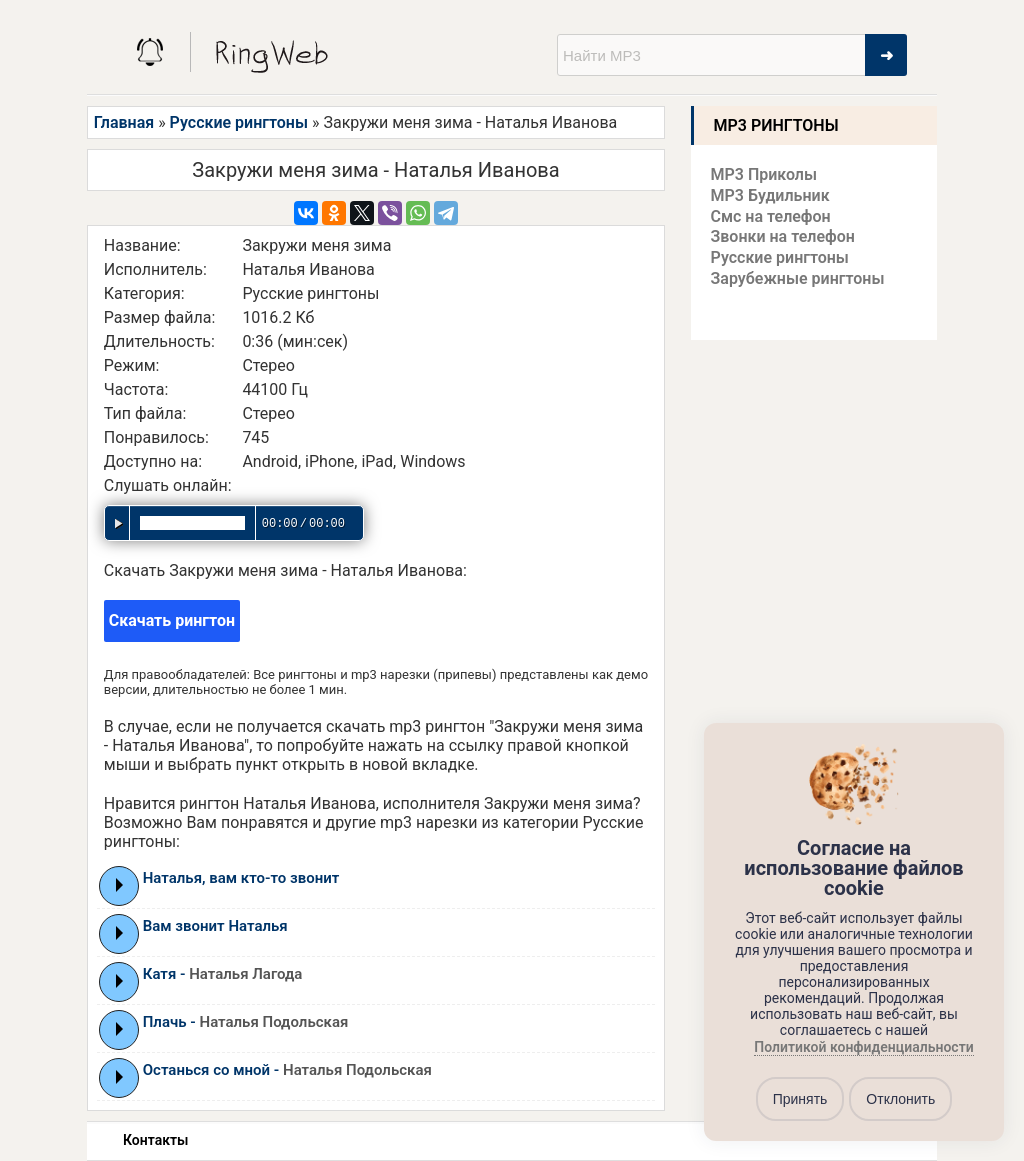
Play (119, 885)
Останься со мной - (287, 1070)
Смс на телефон (771, 216)
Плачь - (246, 1022)
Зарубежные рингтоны (798, 278)
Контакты (155, 1140)
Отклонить (900, 1099)
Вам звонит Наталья (215, 926)
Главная (124, 122)
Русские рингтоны (239, 122)
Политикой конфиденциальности (863, 1048)
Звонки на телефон (783, 236)
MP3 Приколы (764, 174)
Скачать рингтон (172, 620)
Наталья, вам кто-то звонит (241, 878)
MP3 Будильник (770, 195)
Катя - (223, 974)
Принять (800, 1099)
